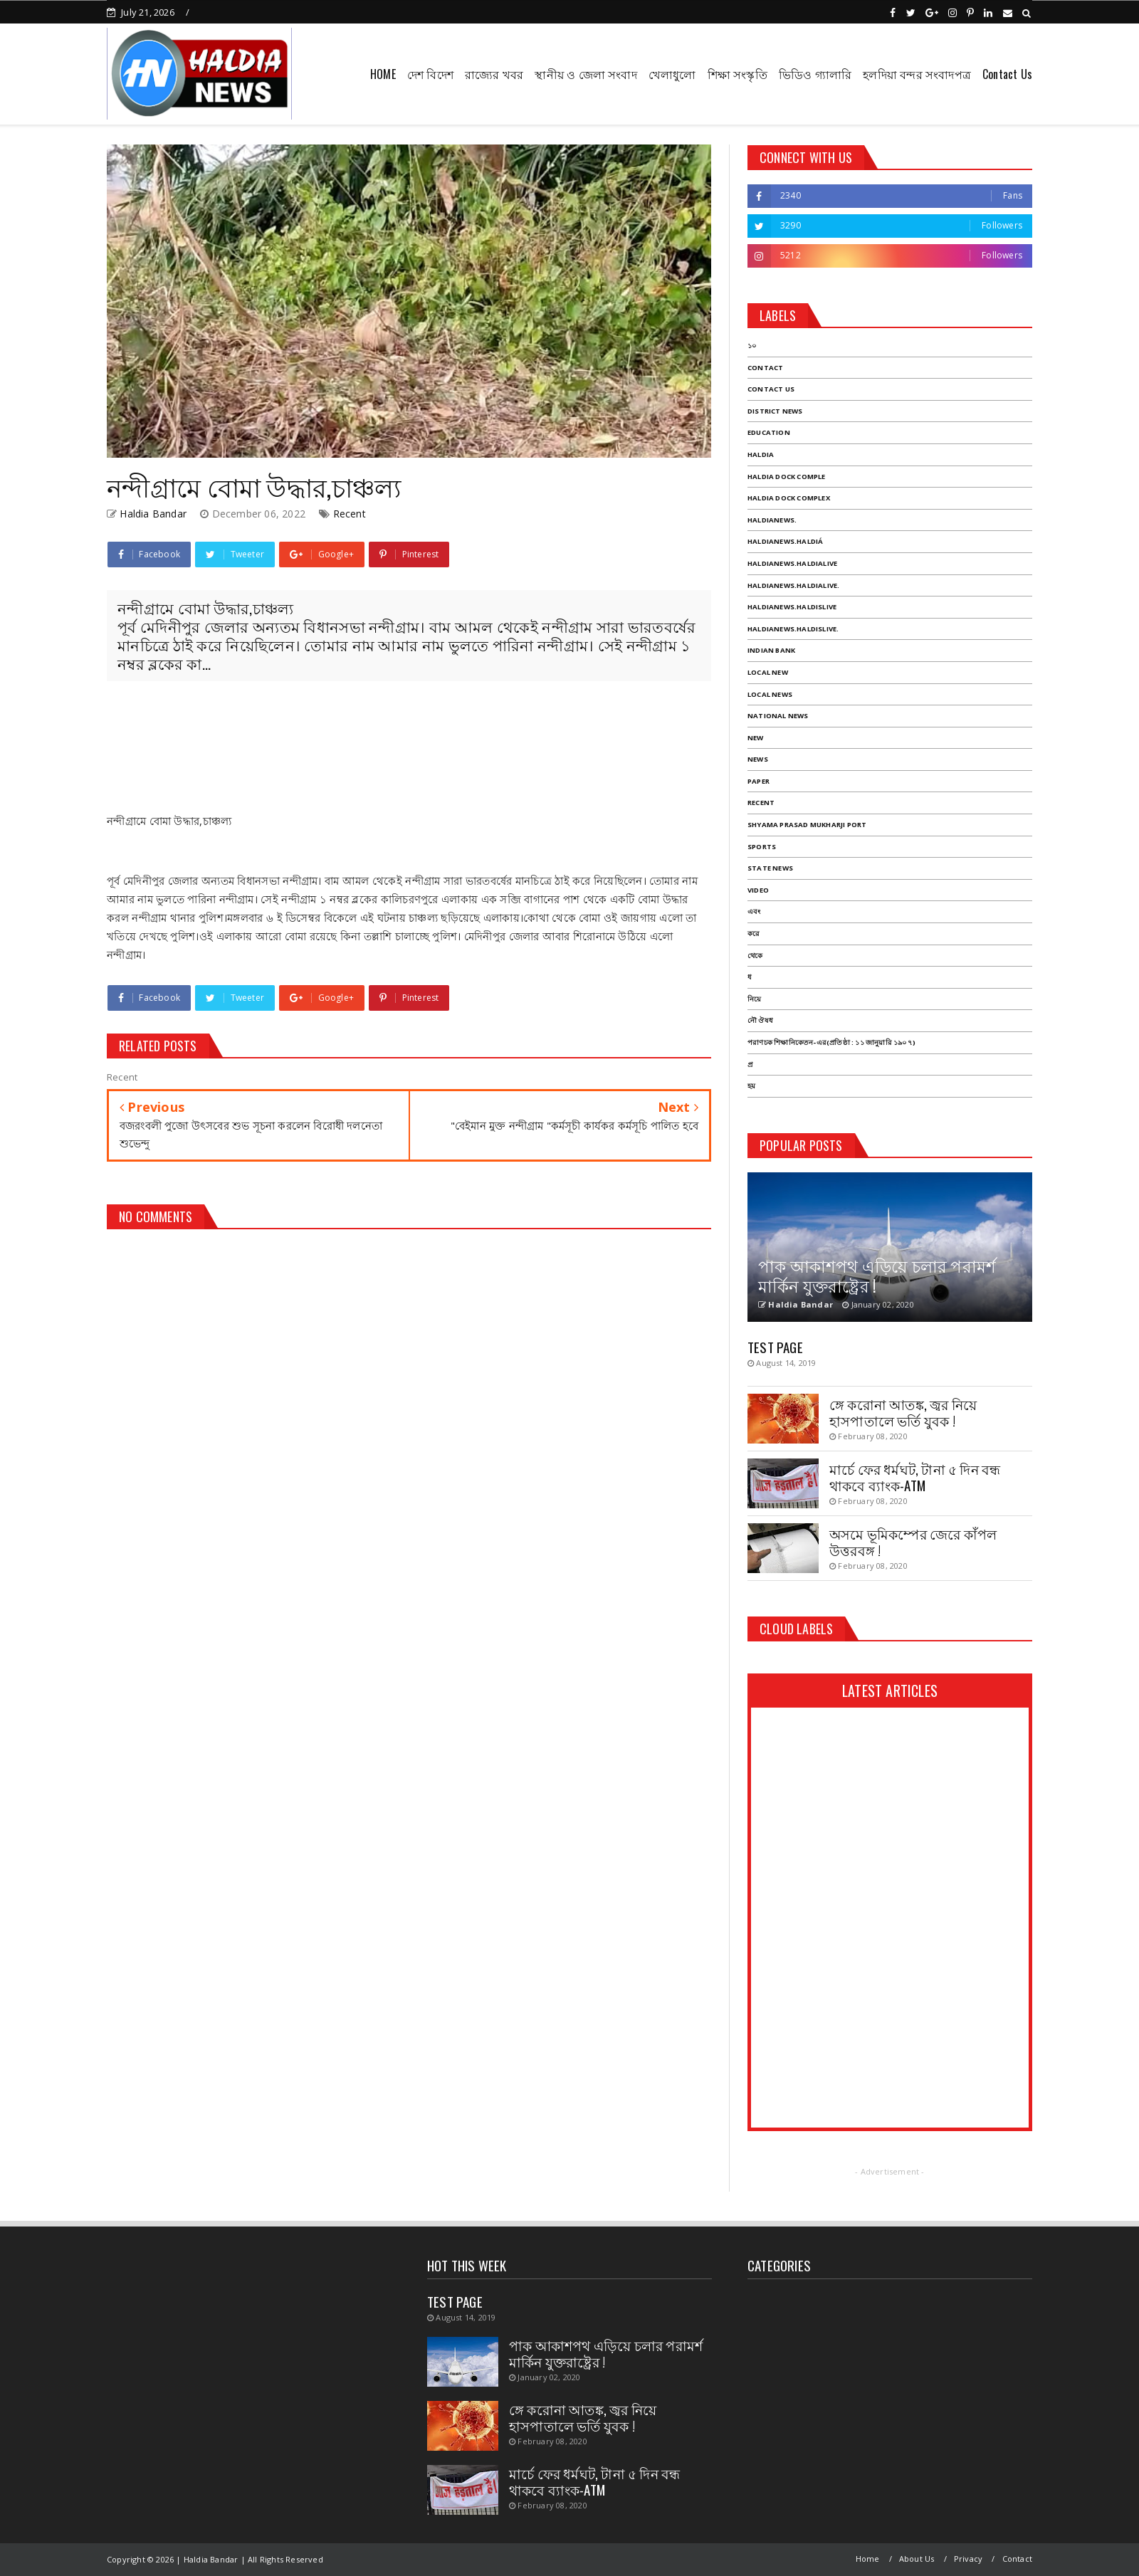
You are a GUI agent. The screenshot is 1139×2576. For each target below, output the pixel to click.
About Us (917, 2558)
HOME (383, 74)
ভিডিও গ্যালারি (815, 74)
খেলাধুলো (672, 74)
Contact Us (1007, 74)
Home (868, 2558)
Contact (1017, 2558)
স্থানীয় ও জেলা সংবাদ (585, 74)
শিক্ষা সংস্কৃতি (737, 74)
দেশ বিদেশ (430, 74)
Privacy (968, 2558)
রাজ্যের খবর (494, 74)
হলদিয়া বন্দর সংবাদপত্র (917, 74)
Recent (349, 513)
